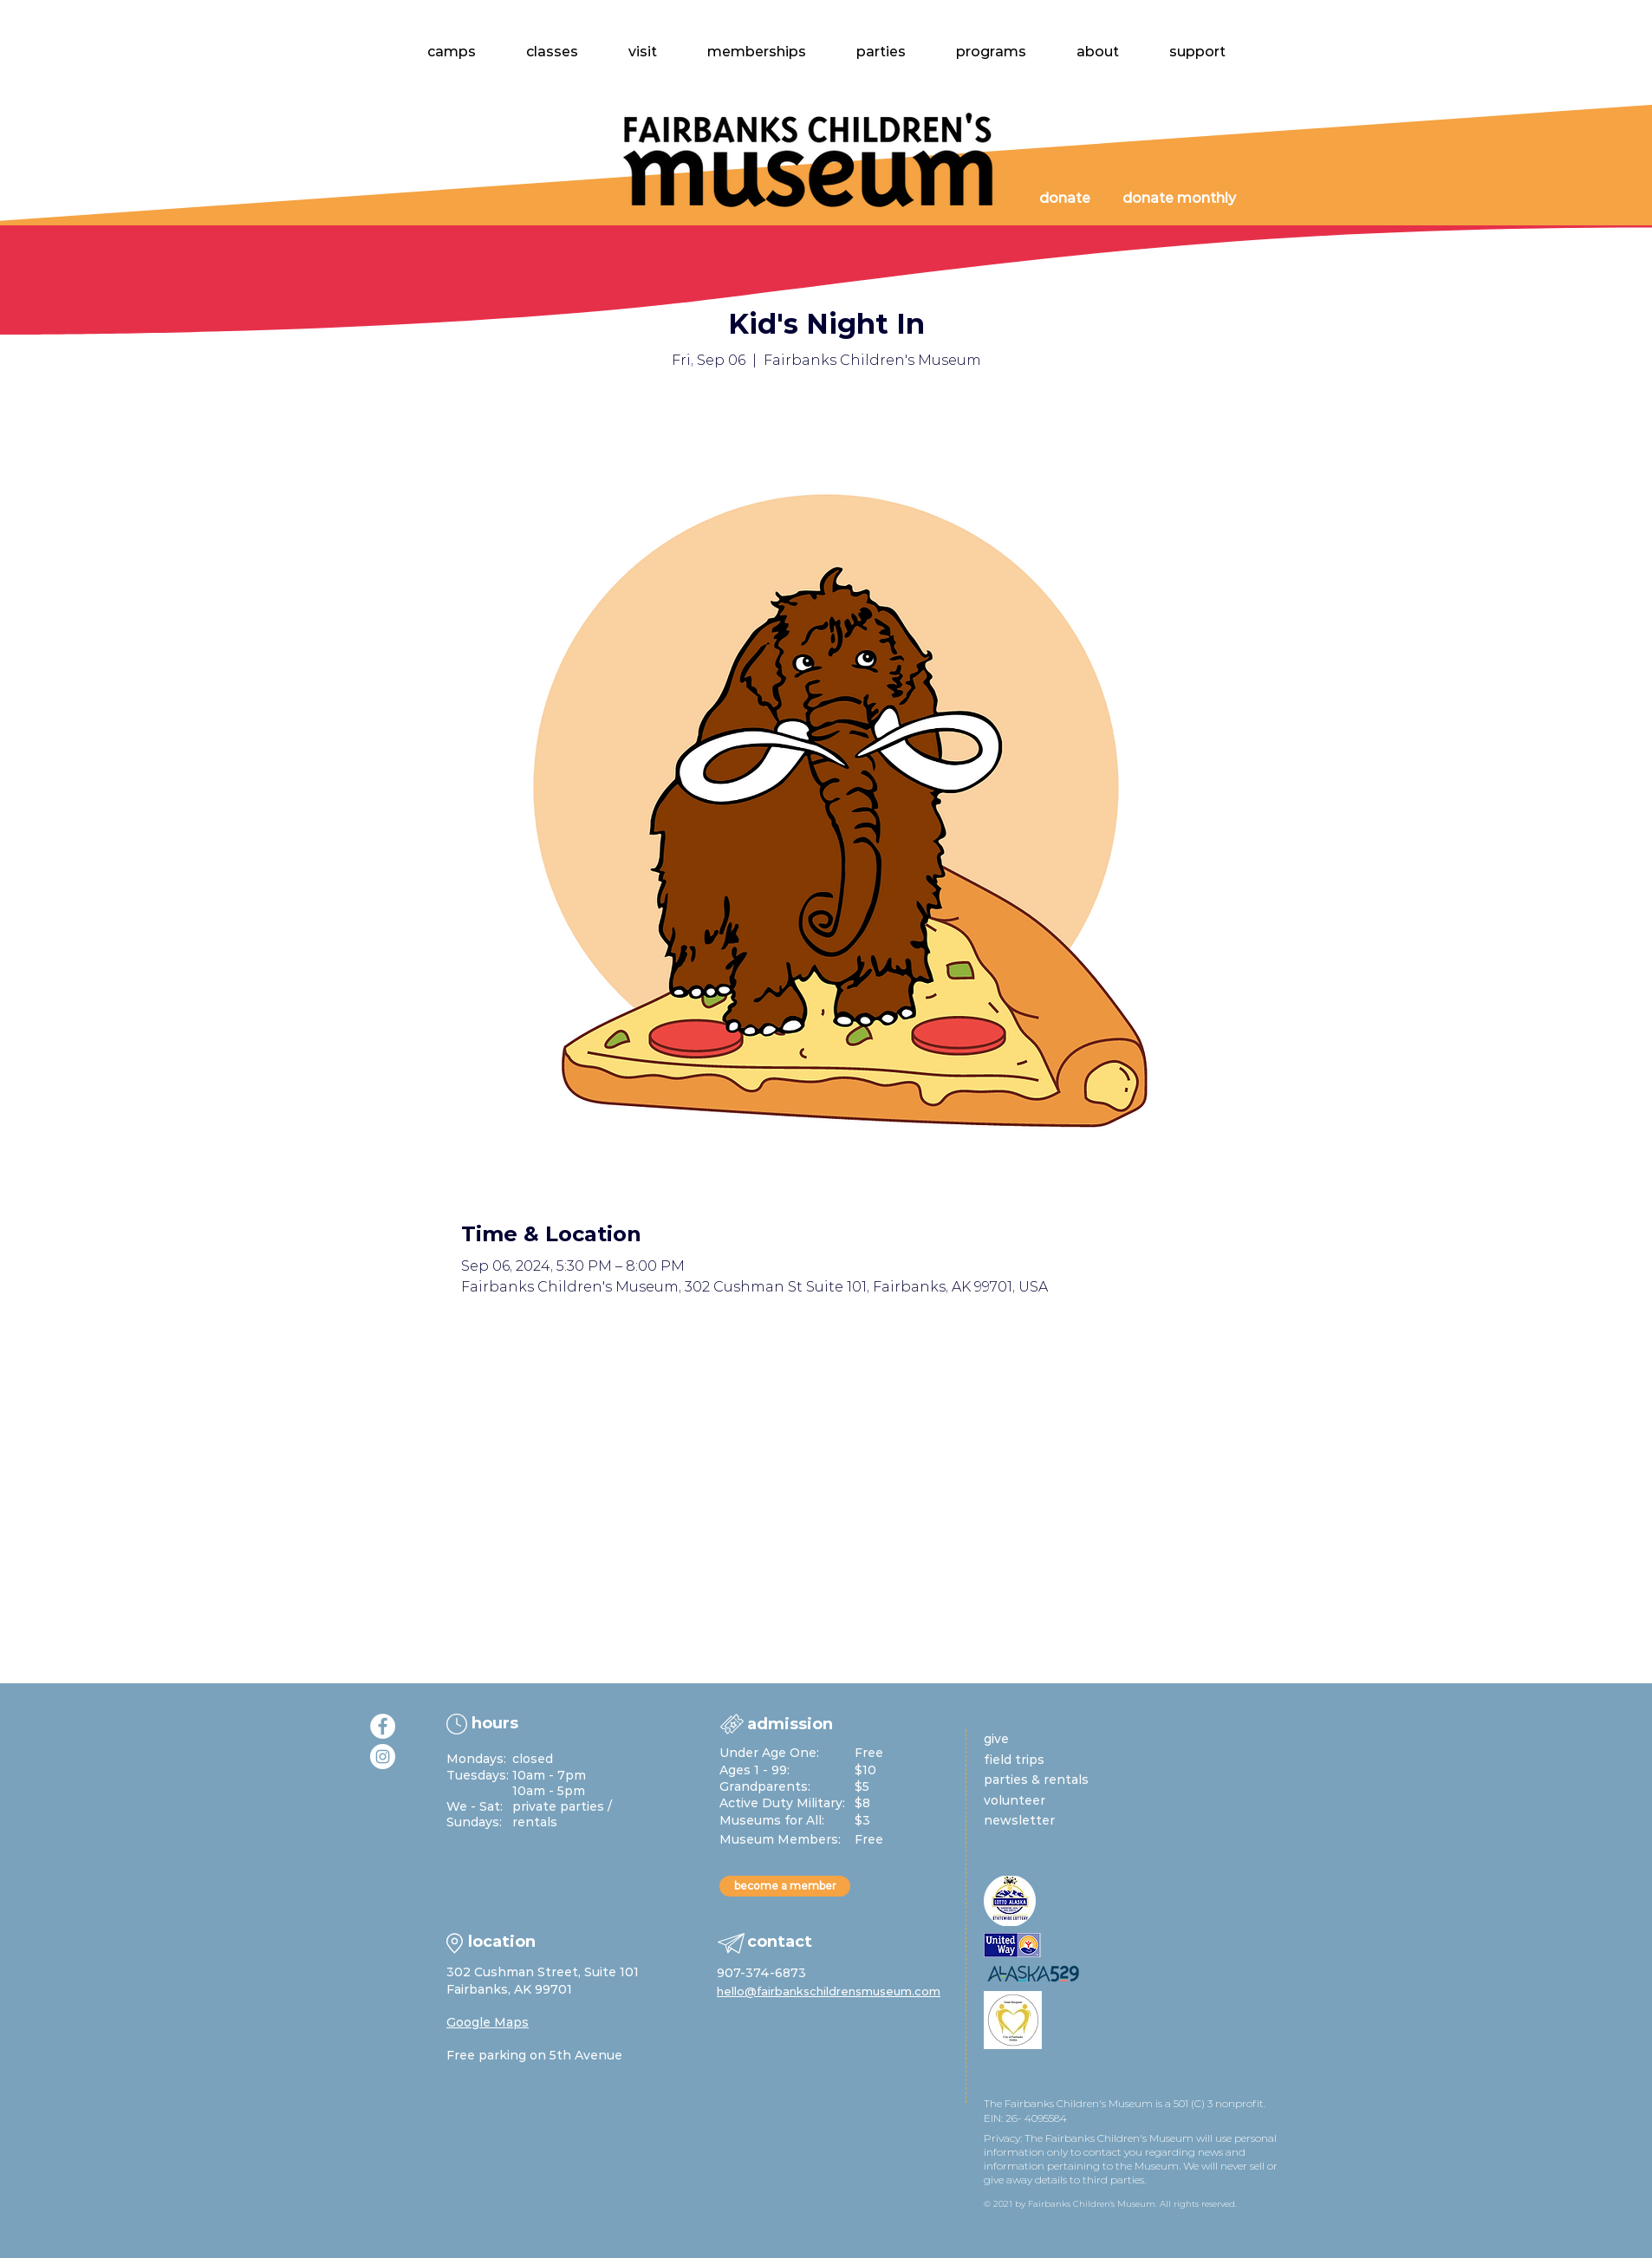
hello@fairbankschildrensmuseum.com (828, 1991)
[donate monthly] (1179, 199)
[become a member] (784, 1886)
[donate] (1065, 199)
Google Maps (487, 2022)
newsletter (1019, 1820)
